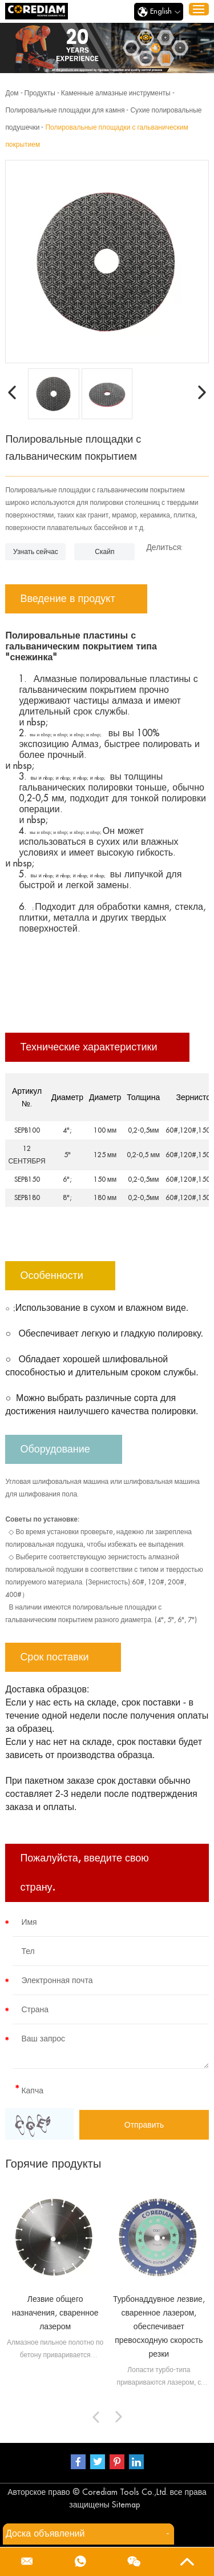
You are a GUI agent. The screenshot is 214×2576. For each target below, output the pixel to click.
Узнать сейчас (35, 551)
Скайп (104, 551)
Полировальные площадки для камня (64, 110)
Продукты (40, 93)
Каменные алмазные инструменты (116, 93)
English (158, 12)
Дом (11, 93)
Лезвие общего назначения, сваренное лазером (55, 2312)
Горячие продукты (53, 2164)
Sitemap (126, 2505)
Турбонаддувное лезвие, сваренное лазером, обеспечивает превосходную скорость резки (159, 2326)
